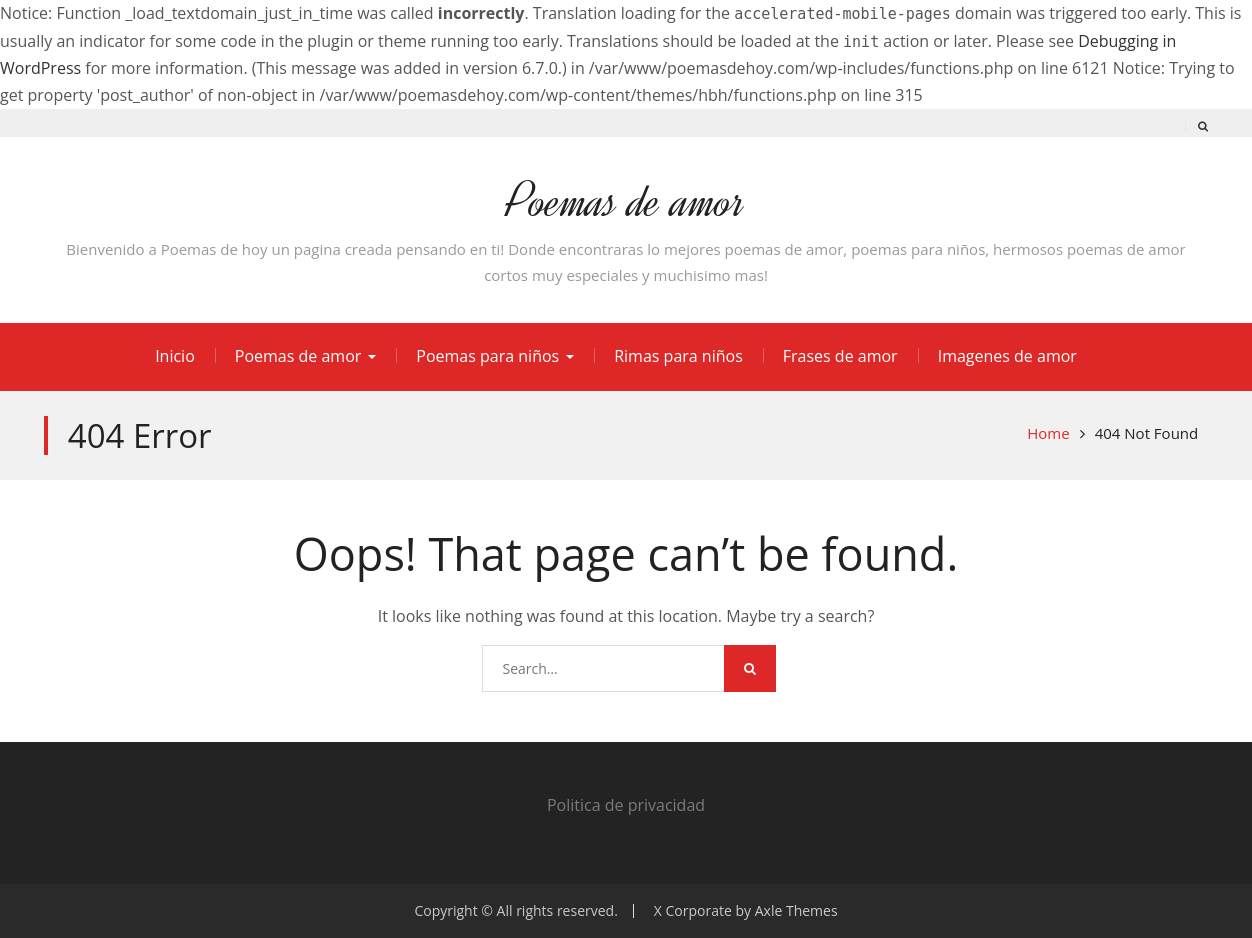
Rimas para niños (678, 356)
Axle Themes (796, 910)
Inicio (175, 356)
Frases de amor (840, 356)
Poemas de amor (625, 201)
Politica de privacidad (626, 805)
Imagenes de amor (1007, 356)
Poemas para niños (487, 356)
